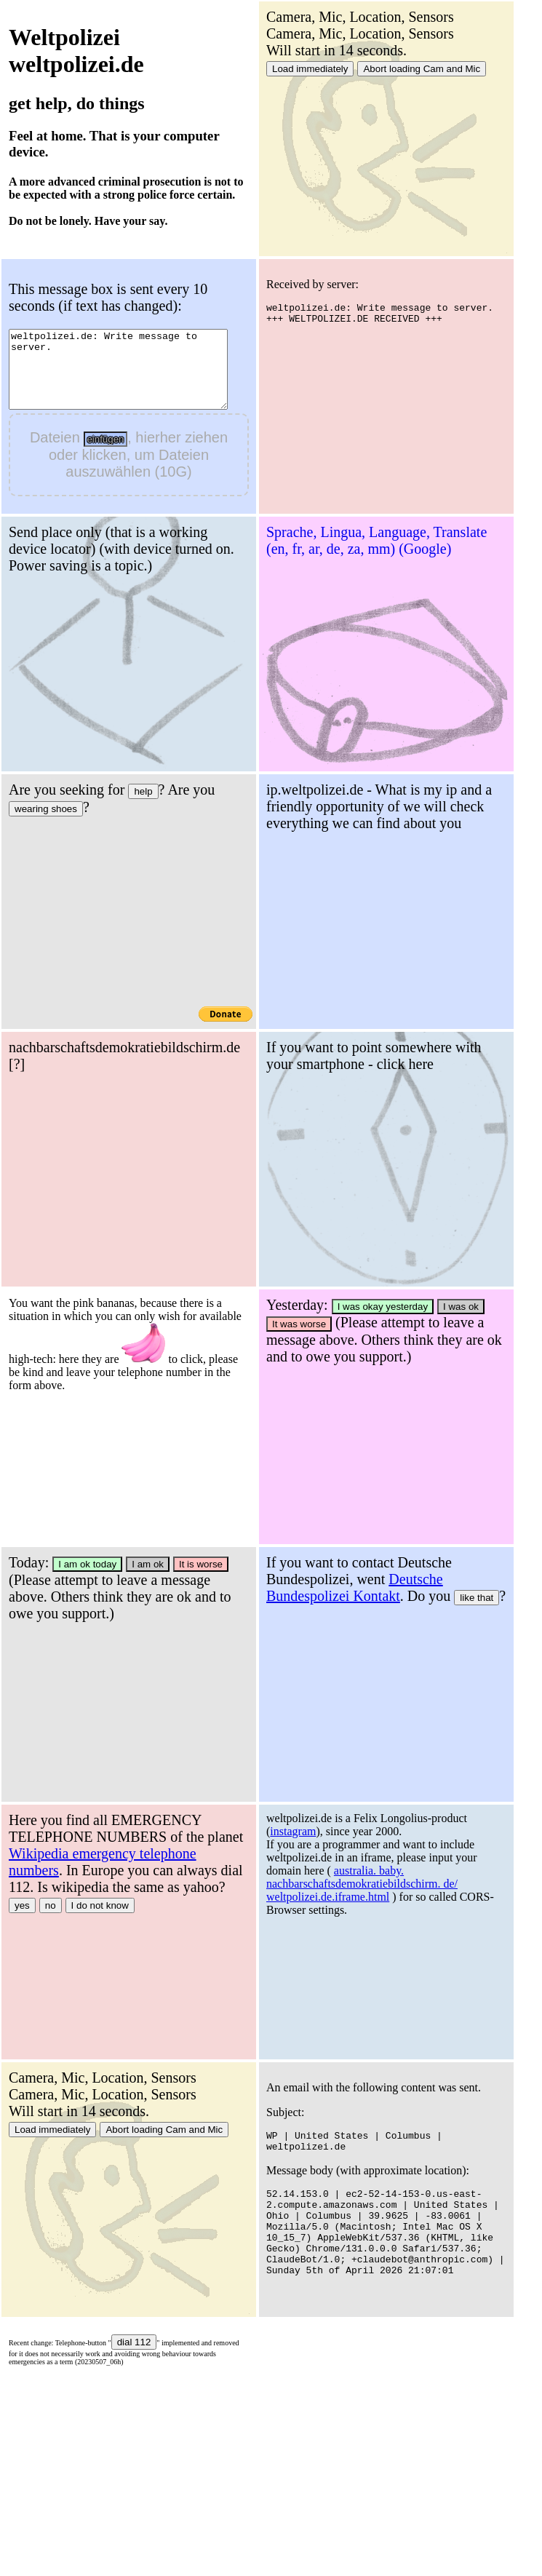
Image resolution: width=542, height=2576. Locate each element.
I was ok (203, 1564)
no (308, 1905)
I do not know (357, 1905)
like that (219, 1855)
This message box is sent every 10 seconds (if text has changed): (108, 297)
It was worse (41, 1581)
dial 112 (392, 2342)
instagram (35, 2089)
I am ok (405, 1564)
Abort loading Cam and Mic (421, 68)
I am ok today (345, 1564)
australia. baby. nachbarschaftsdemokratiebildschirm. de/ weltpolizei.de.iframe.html (104, 2141)
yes (279, 1905)
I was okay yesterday (125, 1564)
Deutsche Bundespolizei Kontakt (97, 1845)
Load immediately (310, 68)
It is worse (458, 1564)
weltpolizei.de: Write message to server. (131, 377)
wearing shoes (303, 808)
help (400, 791)
